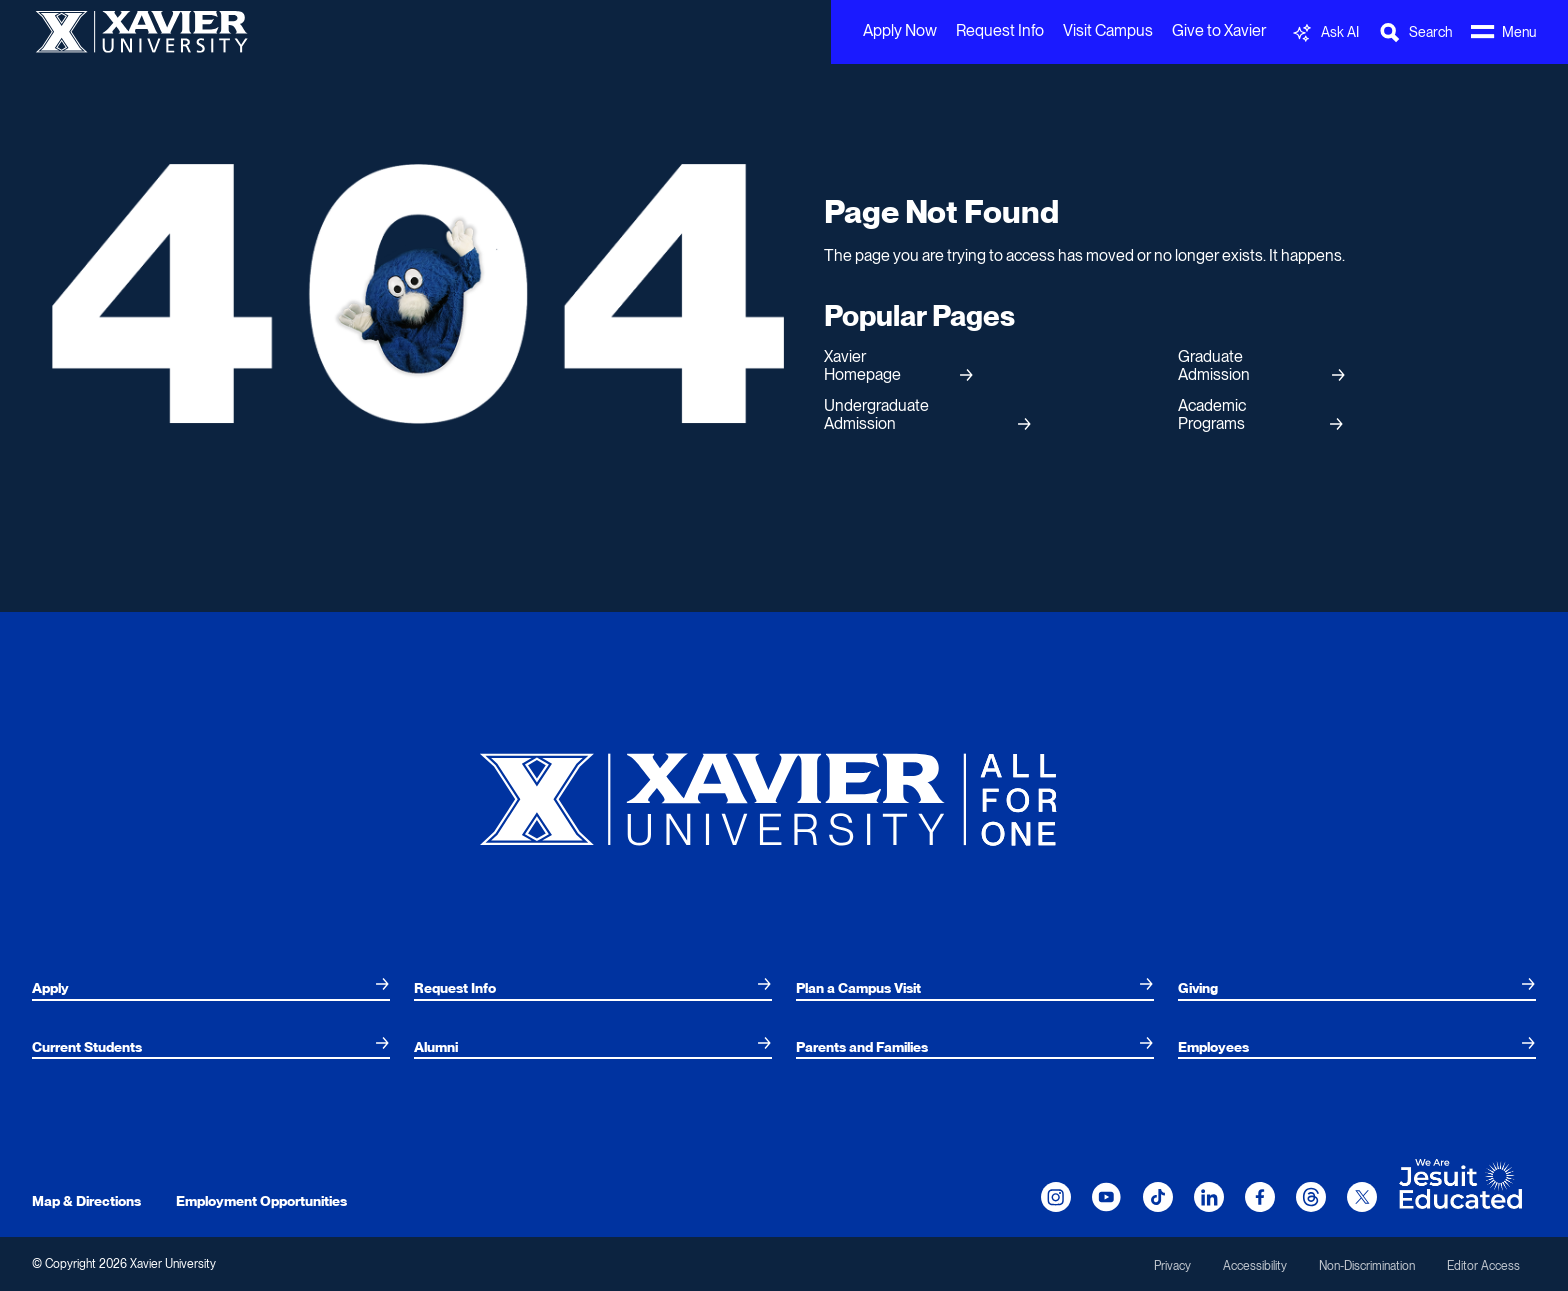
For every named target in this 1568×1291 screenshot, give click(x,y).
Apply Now (900, 30)
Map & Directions (86, 1201)
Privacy (1172, 1266)
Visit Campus (1108, 30)
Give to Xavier (1219, 30)
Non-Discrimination (1367, 1266)
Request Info (1000, 30)
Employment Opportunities (261, 1201)
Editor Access (1483, 1266)
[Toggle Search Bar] (1415, 32)
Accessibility (1255, 1266)
